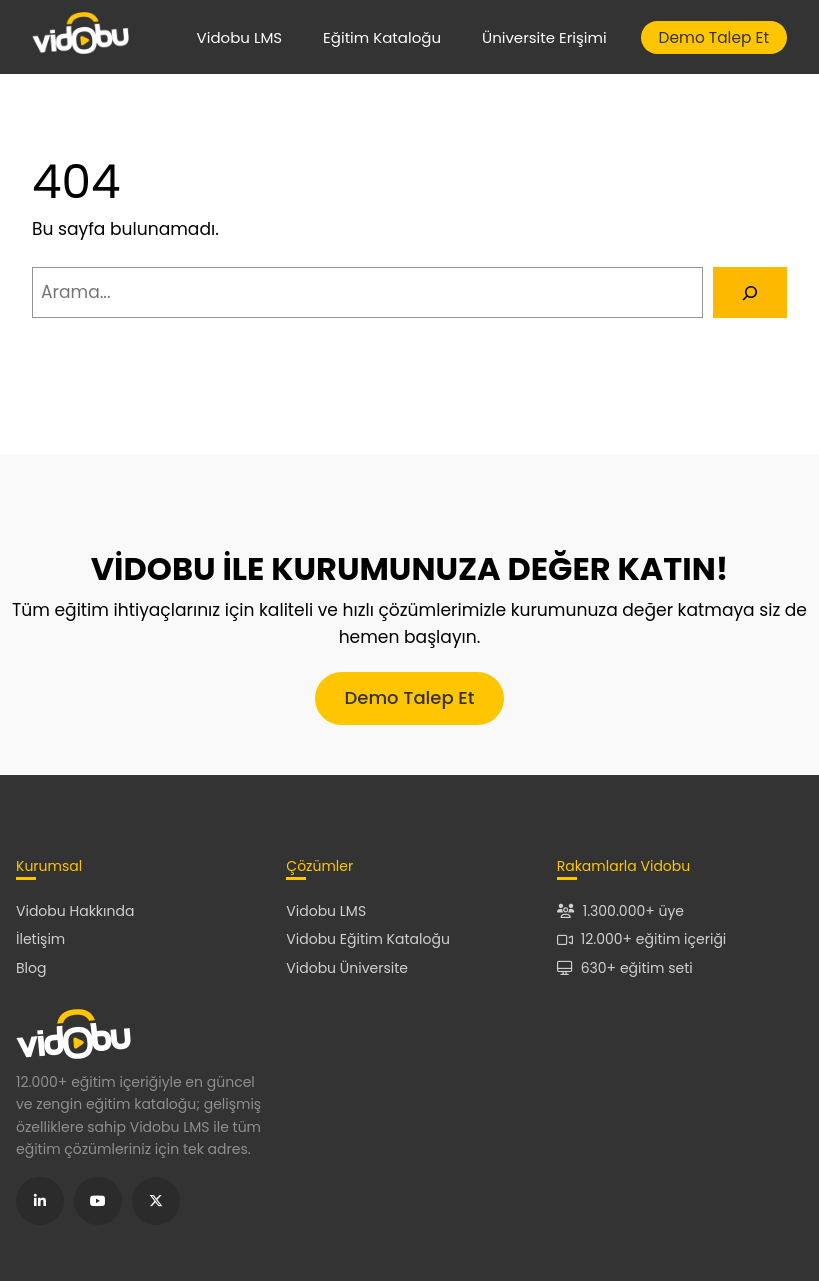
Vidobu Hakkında (75, 911)
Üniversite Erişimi (544, 37)
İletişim (40, 939)
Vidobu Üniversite (347, 968)
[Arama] (750, 292)
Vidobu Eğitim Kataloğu (368, 939)
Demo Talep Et (714, 37)
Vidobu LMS (240, 37)
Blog (31, 968)
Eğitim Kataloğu (382, 37)
